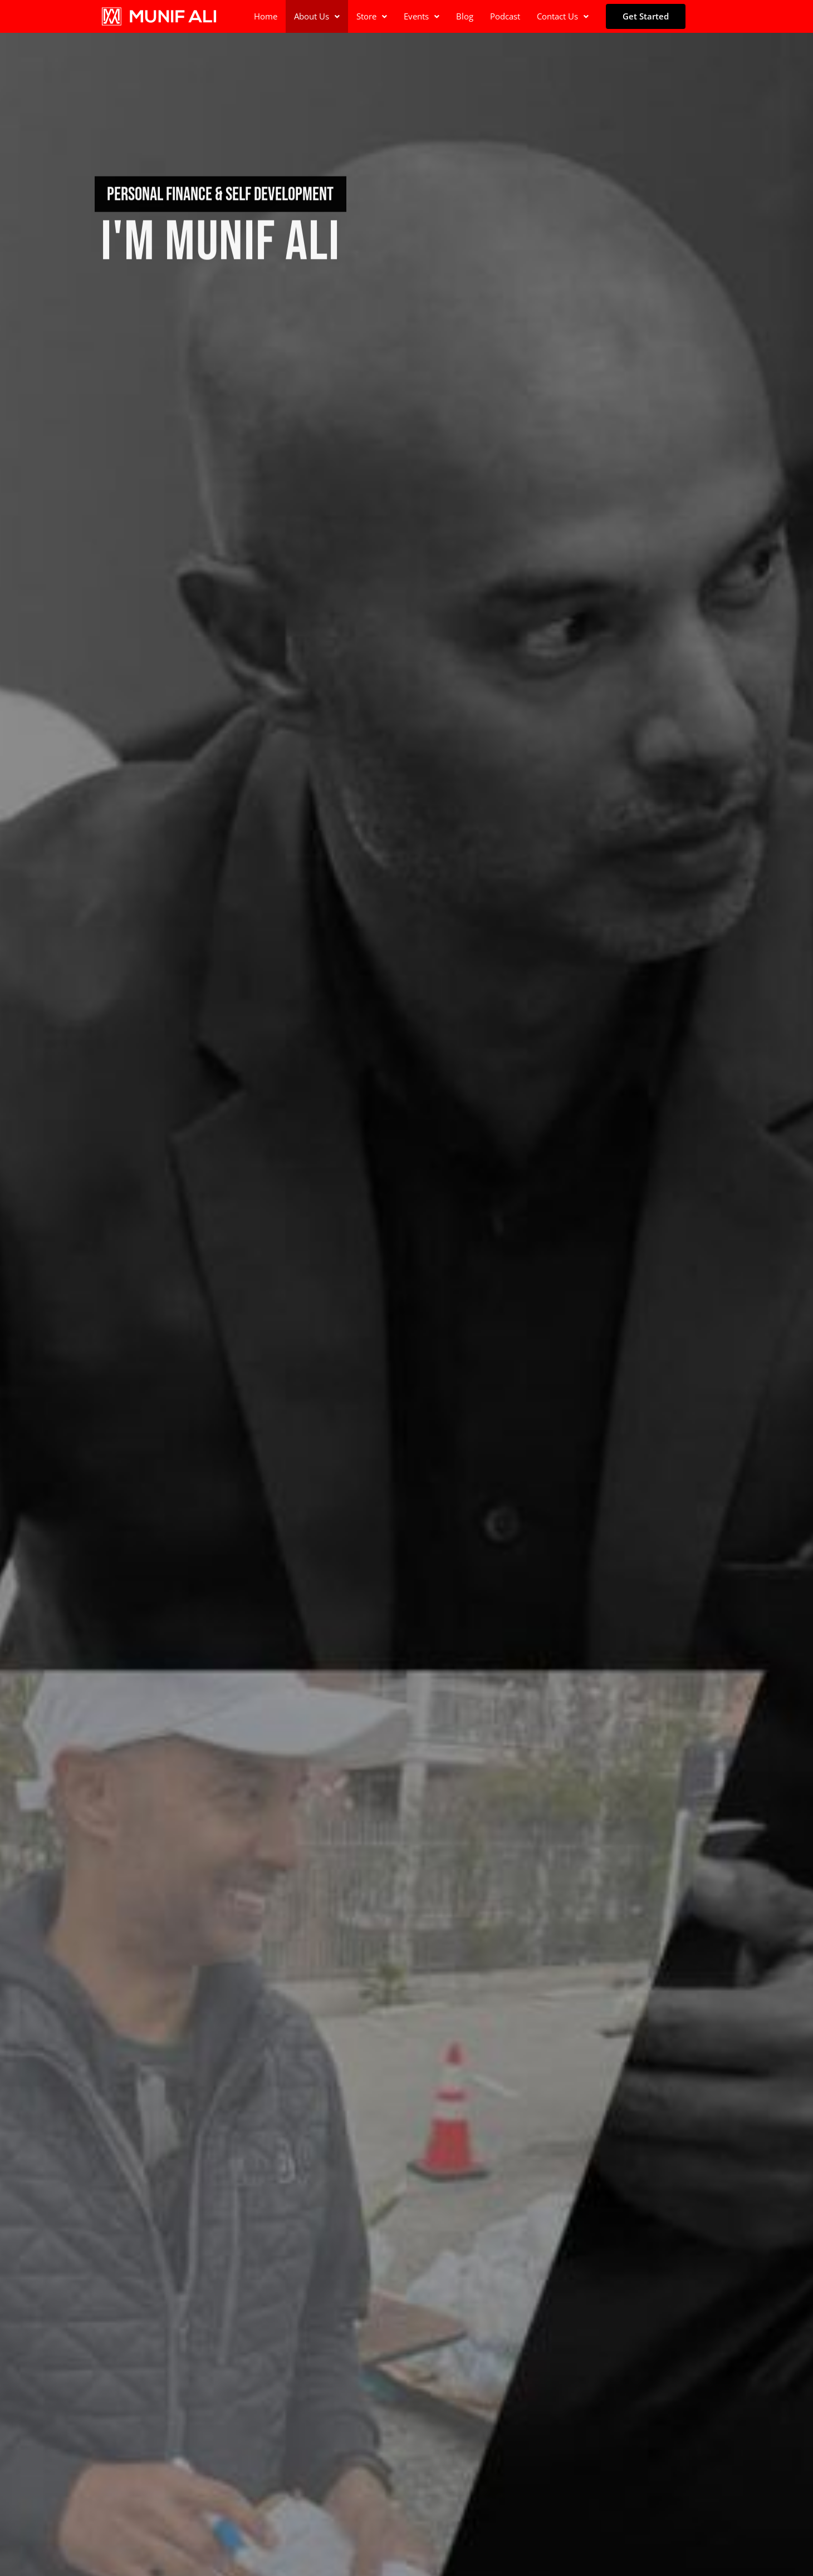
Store (371, 16)
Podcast (505, 16)
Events (421, 16)
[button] (317, 16)
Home (265, 16)
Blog (464, 16)
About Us (317, 16)
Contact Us (563, 16)
